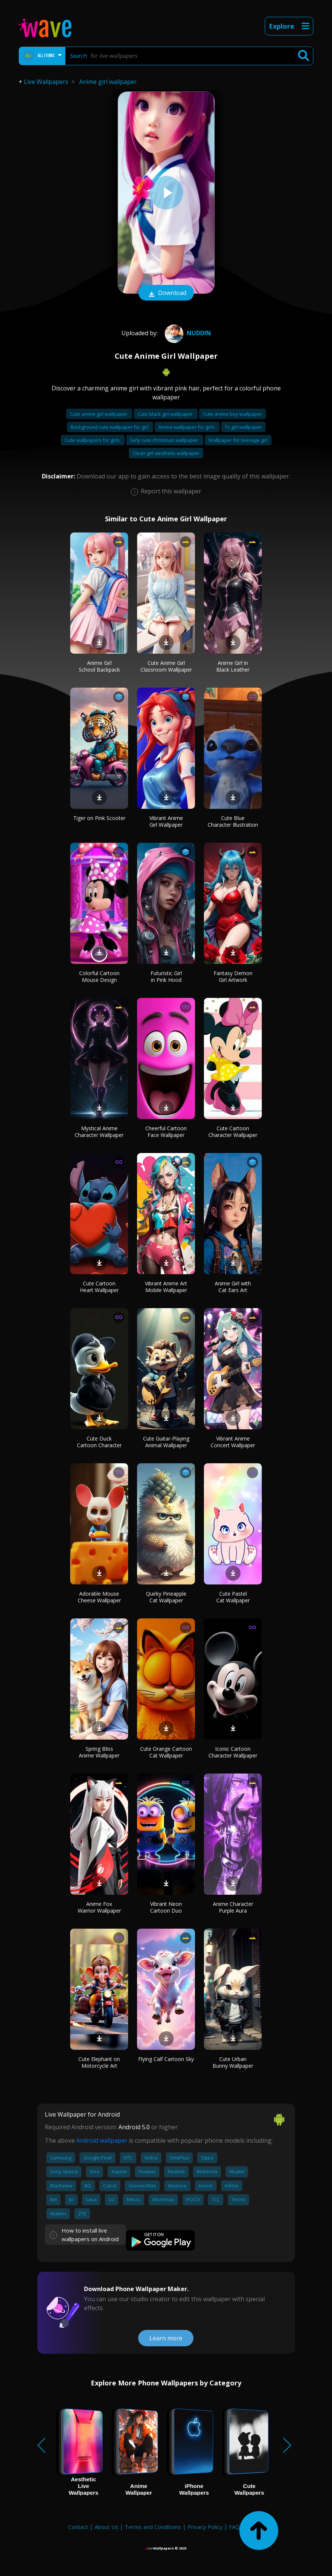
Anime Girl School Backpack (99, 666)
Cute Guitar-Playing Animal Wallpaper (166, 1442)
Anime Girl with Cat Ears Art (233, 1287)
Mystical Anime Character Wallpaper (99, 1131)
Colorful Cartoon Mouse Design (99, 976)
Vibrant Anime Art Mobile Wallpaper (166, 1287)
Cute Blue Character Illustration (233, 821)
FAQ (234, 2527)
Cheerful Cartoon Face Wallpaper (166, 1131)
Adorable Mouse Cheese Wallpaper (99, 1597)
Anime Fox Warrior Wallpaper (99, 1907)
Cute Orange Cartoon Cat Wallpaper (166, 1752)
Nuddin (187, 333)
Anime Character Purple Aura (233, 1907)
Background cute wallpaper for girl (110, 427)
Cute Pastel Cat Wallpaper (233, 1597)
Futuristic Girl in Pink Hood (166, 976)
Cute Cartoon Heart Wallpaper (99, 1287)
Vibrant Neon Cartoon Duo (166, 1907)
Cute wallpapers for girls (93, 440)
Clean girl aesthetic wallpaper (166, 453)
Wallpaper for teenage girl (238, 440)
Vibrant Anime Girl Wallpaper (166, 821)
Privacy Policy (205, 2527)
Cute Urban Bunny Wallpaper (232, 2062)
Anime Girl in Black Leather (232, 666)
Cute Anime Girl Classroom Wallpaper (166, 666)
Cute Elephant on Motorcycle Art (99, 2062)
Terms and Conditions (153, 2527)
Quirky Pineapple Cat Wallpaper (166, 1597)
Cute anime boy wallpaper (232, 414)
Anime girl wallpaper (108, 82)
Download (166, 293)
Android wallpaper (101, 2140)
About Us (106, 2527)
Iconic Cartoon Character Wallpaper (232, 1752)
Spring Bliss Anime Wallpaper (99, 1752)
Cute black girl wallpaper (165, 414)
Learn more (165, 2338)
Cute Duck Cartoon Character (99, 1442)
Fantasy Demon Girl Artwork (233, 976)
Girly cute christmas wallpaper (164, 440)
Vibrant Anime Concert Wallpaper (233, 1442)
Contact (78, 2527)
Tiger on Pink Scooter (99, 818)
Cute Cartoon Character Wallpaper (232, 1131)
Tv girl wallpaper (243, 427)
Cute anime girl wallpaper (99, 414)
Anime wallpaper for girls (187, 427)
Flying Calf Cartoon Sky (166, 2059)
